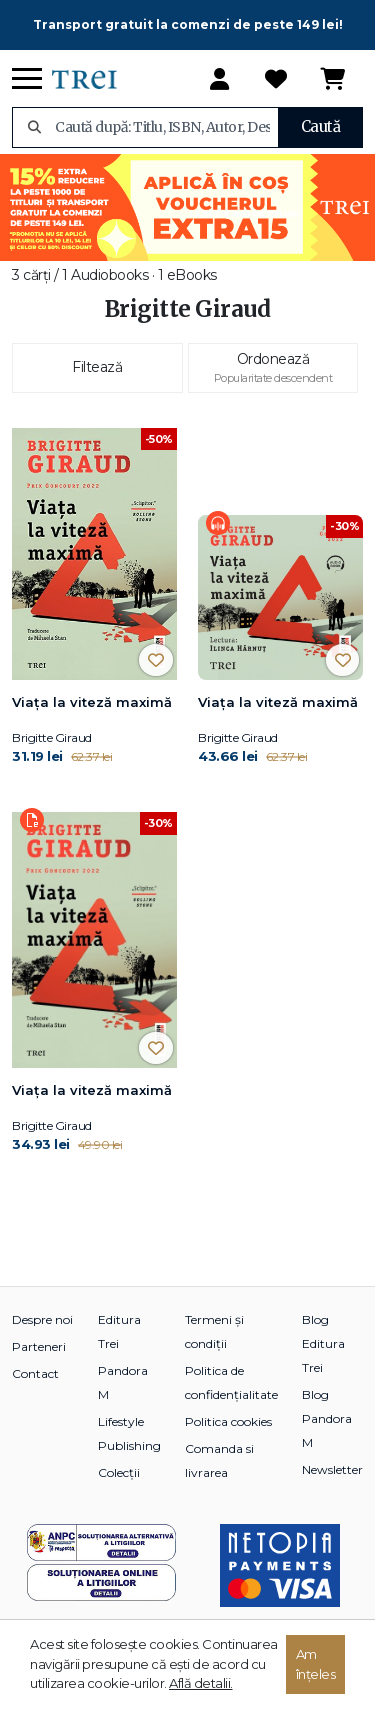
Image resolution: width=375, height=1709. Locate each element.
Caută (321, 126)
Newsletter (332, 1469)
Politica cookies (228, 1421)
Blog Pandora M (327, 1418)
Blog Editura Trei (323, 1343)
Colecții (119, 1472)
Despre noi (42, 1319)
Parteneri (39, 1346)
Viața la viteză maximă (92, 702)
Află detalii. (201, 1683)
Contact (35, 1373)
